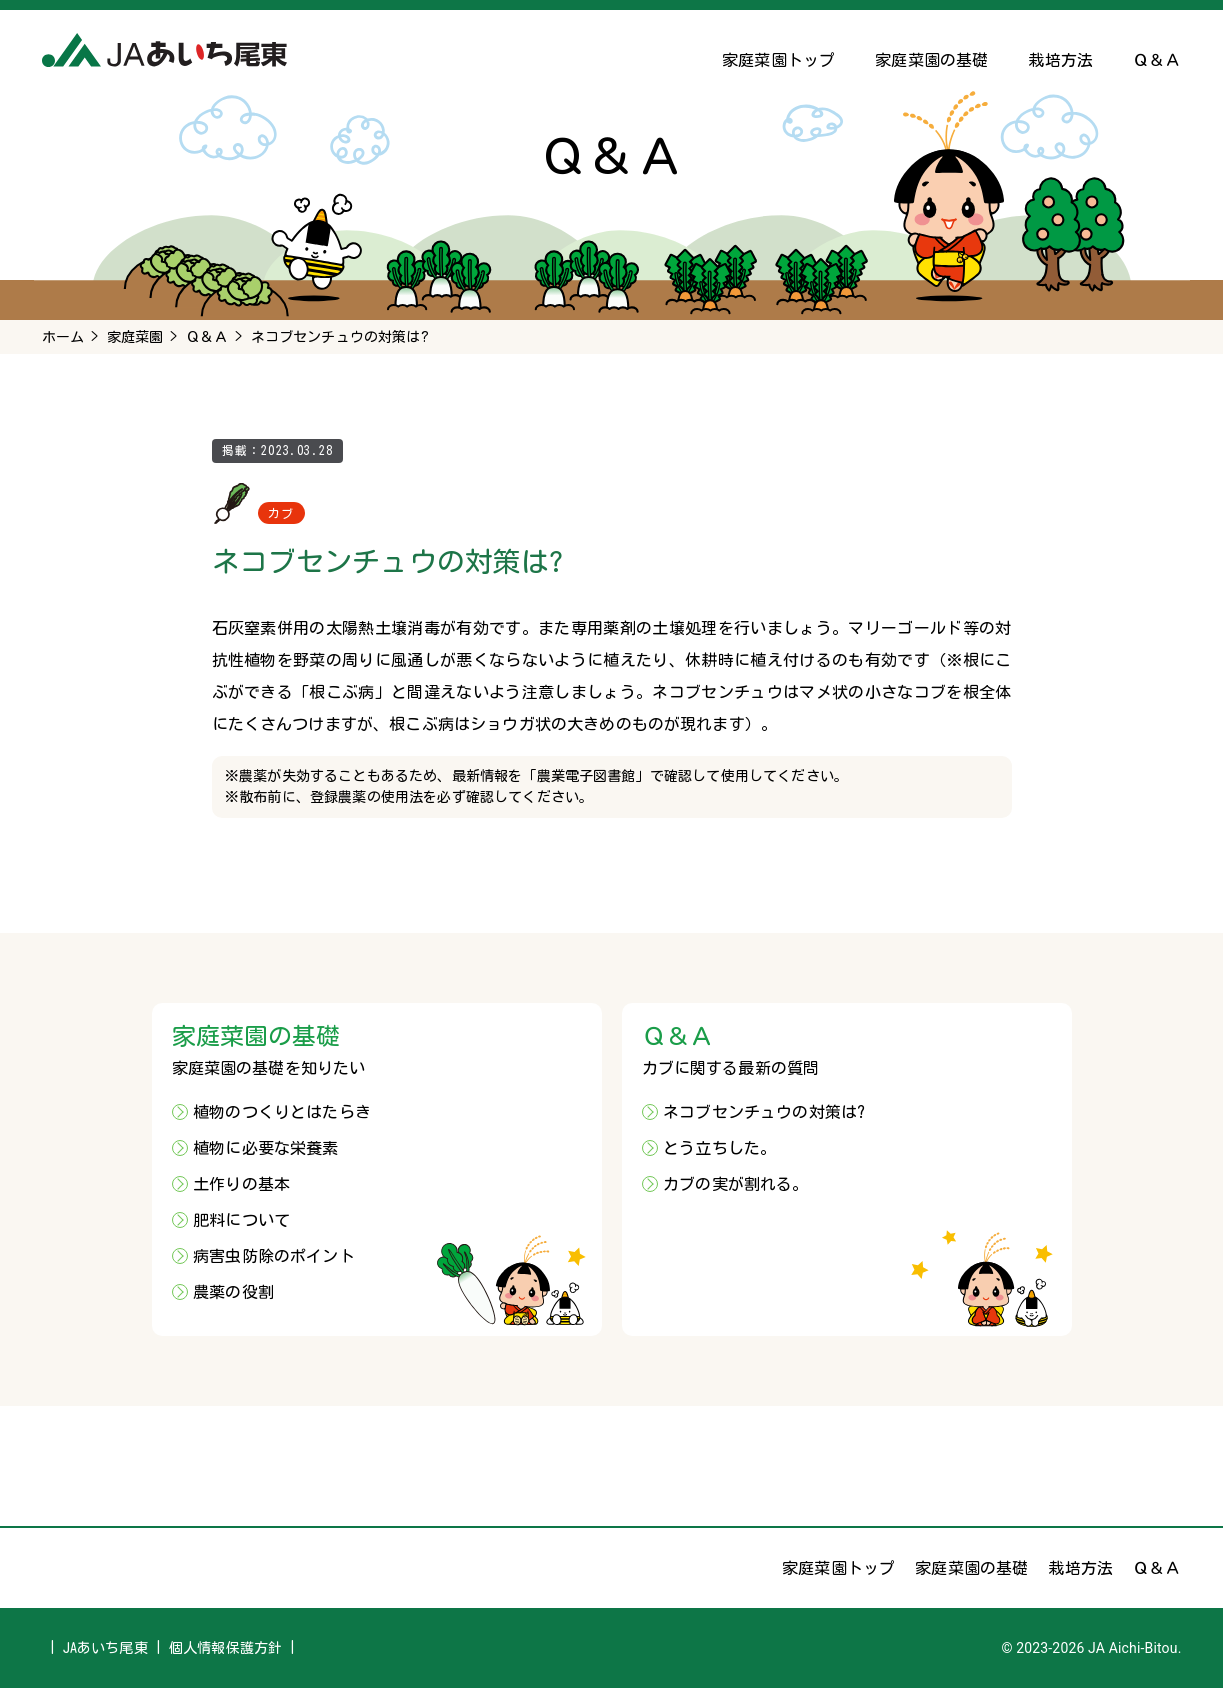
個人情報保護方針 (225, 1648)
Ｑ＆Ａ (1157, 60)
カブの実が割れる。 (735, 1184)
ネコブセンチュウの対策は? (764, 1112)
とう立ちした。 (719, 1148)
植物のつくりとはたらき (282, 1112)
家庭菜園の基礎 (931, 60)
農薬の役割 (233, 1292)
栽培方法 (1060, 60)
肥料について (241, 1220)
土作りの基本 (241, 1184)
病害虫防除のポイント (274, 1256)
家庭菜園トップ (778, 60)
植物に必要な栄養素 (265, 1148)
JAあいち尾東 (105, 1648)
